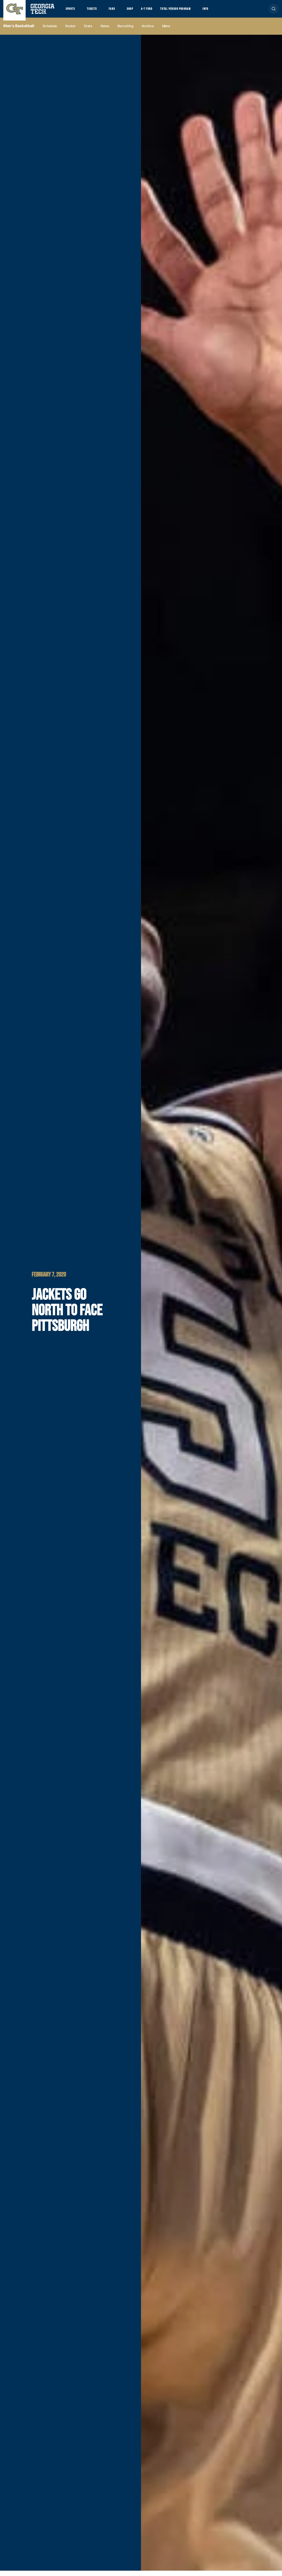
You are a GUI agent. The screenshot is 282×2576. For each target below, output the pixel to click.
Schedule (50, 31)
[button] (274, 11)
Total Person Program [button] (188, 11)
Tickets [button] (95, 11)
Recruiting (125, 31)
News (104, 31)
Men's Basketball (18, 31)
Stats (88, 31)
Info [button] (223, 11)
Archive (148, 31)
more (166, 31)
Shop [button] (138, 11)
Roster (70, 31)
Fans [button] (117, 11)
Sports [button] (71, 11)
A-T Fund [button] (156, 11)
